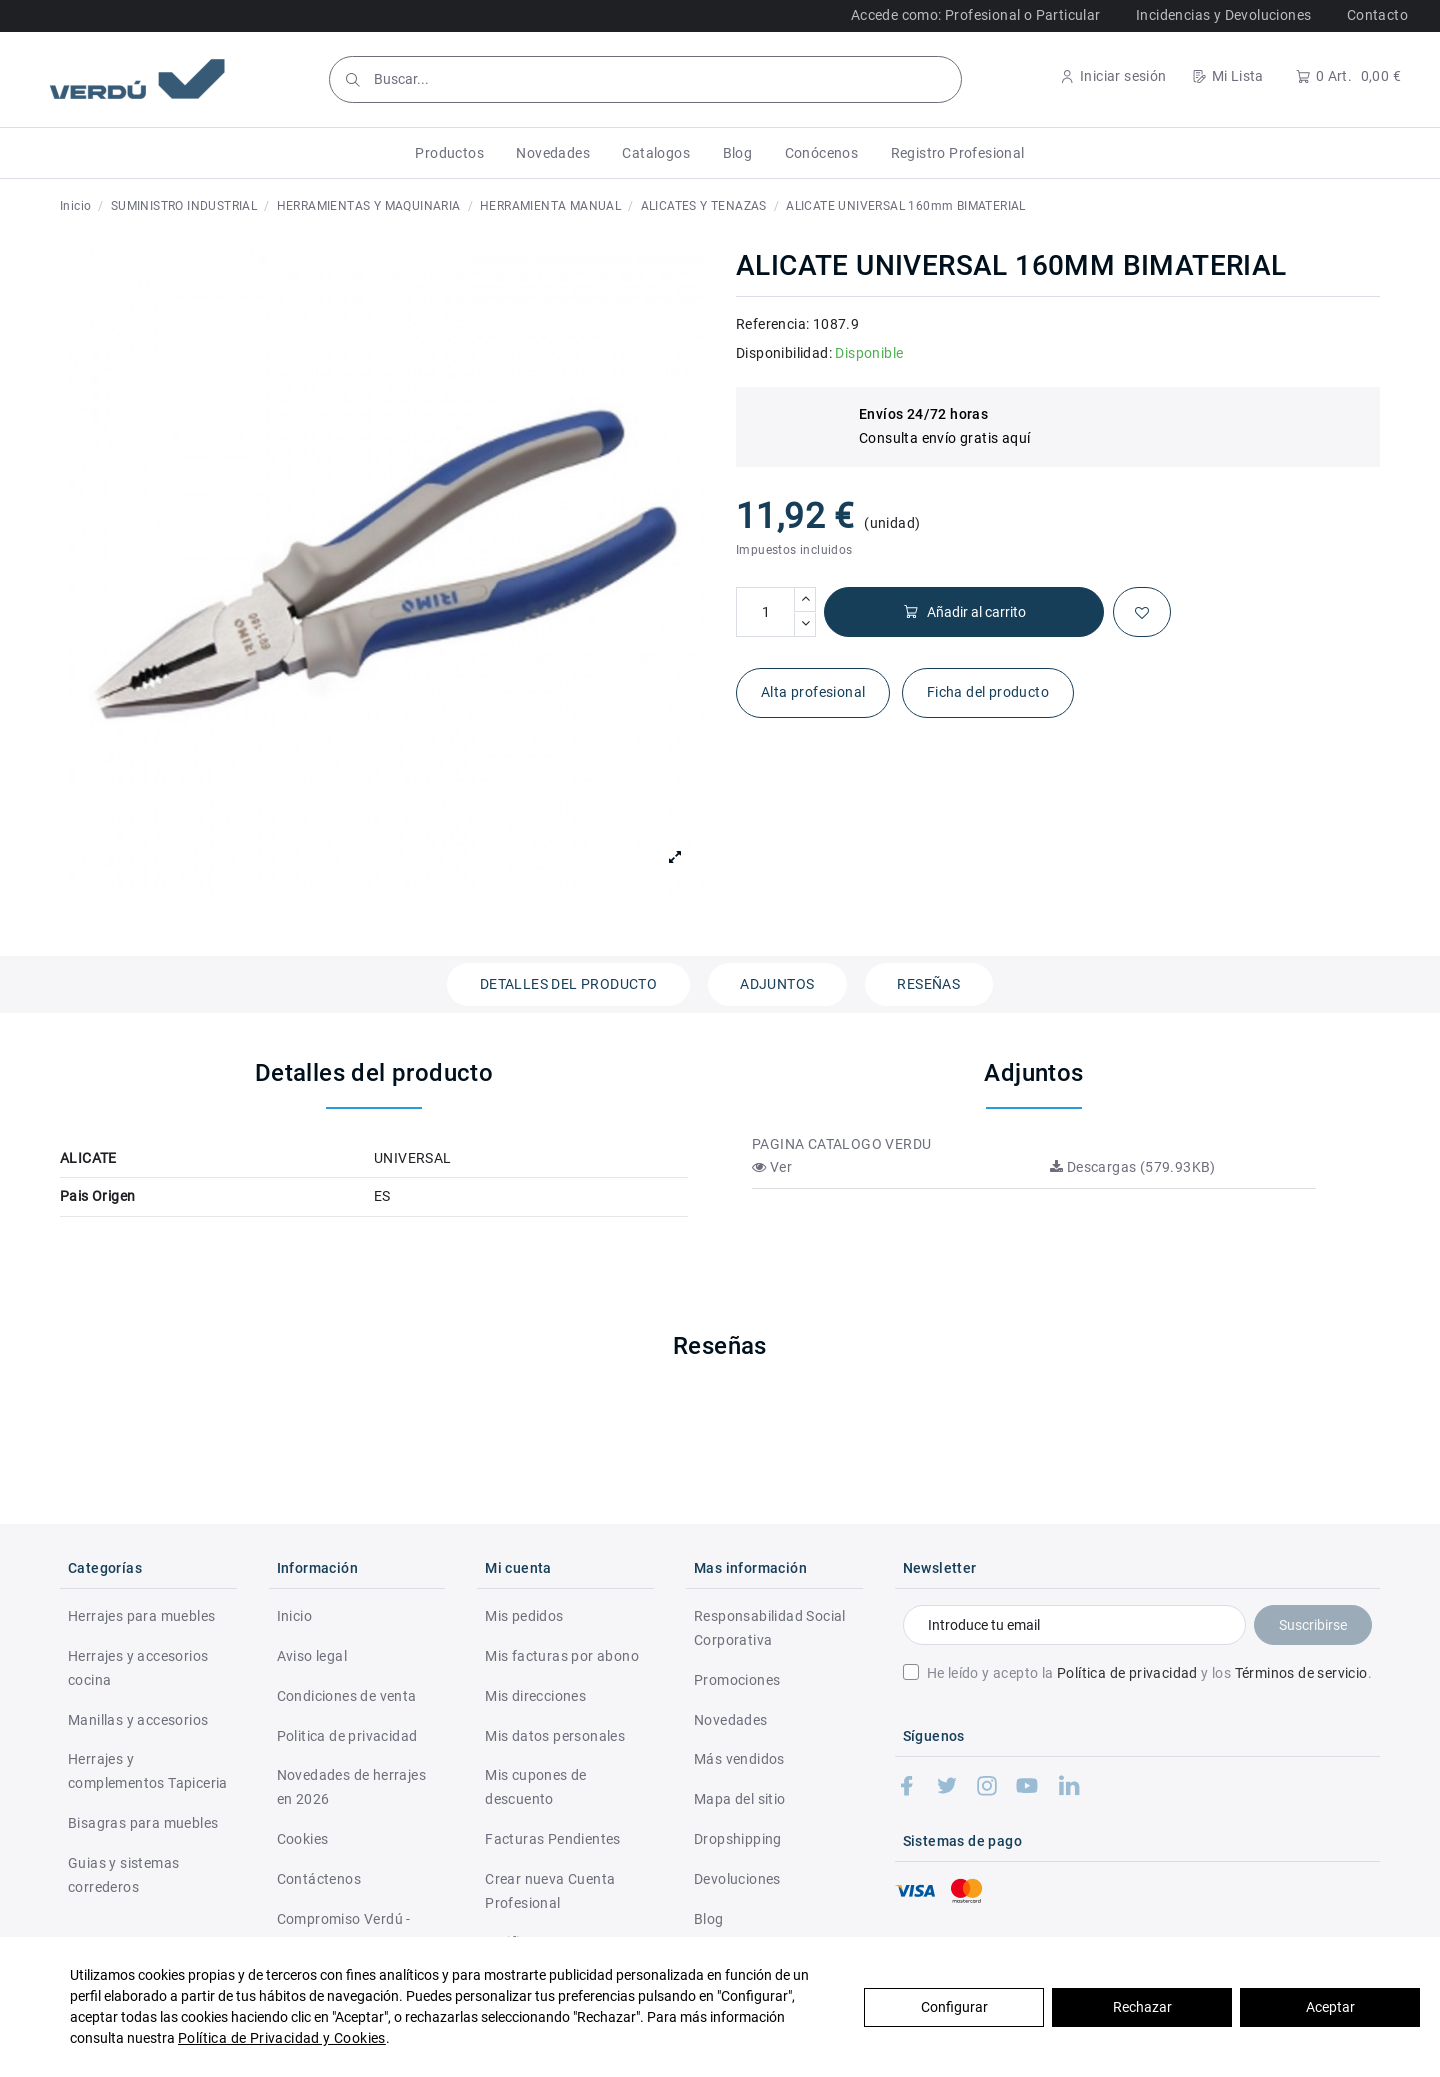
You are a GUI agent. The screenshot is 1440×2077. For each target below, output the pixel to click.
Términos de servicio (1301, 1673)
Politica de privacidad (347, 1736)
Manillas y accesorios (138, 1720)
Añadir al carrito (964, 612)
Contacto (1377, 15)
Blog (709, 1919)
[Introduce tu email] (1074, 1625)
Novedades (731, 1720)
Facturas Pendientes (553, 1839)
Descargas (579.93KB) (1133, 1167)
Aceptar (1330, 2007)
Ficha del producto (988, 692)
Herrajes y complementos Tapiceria (148, 1771)
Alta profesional (813, 692)
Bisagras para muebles (143, 1823)
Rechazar (1142, 2007)
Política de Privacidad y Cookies (282, 2038)
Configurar (954, 2007)
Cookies (303, 1839)
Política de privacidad (1127, 1673)
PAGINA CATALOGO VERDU (841, 1144)
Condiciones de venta (347, 1696)
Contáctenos (319, 1879)
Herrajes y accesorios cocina (138, 1668)
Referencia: (772, 324)
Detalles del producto (568, 984)
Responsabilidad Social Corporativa (770, 1628)
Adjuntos (777, 984)
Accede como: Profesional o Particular (976, 15)
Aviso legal (312, 1656)
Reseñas (928, 984)
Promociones (737, 1680)
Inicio (294, 1616)
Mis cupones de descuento (536, 1787)
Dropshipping (738, 1839)
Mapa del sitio (740, 1799)
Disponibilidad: (784, 353)
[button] (449, 153)
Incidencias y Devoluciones (1223, 15)
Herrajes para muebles (141, 1616)
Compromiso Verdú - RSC (344, 1931)
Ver (772, 1167)
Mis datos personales (555, 1736)
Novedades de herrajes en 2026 (351, 1787)
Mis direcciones (535, 1696)
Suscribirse (1313, 1625)
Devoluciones (737, 1879)
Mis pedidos (524, 1616)
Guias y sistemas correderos (123, 1875)
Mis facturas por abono (562, 1656)
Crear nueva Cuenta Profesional (550, 1891)
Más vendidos (739, 1759)
